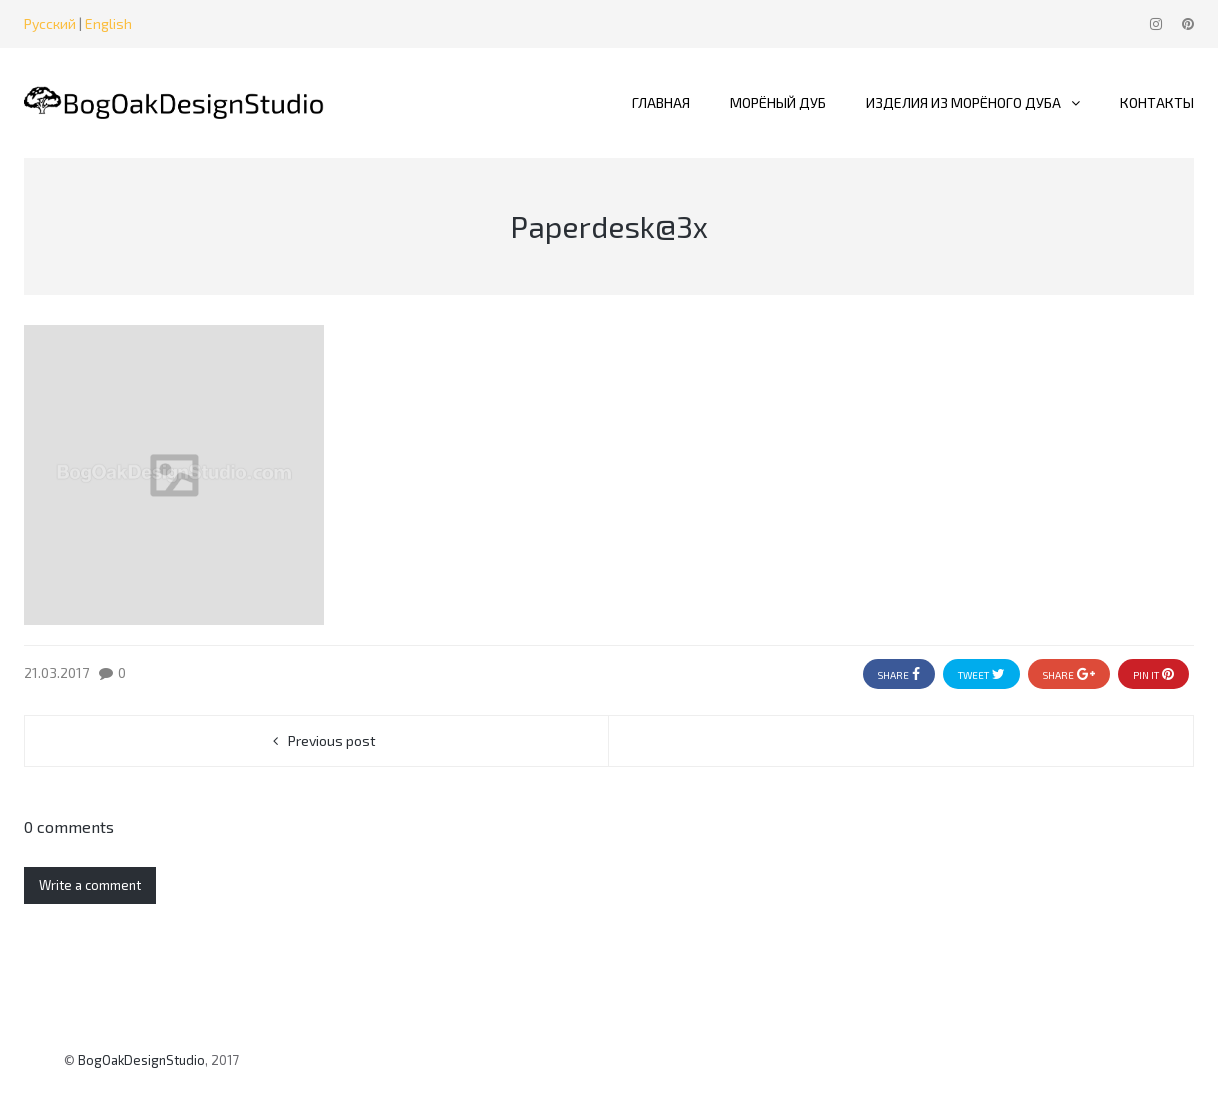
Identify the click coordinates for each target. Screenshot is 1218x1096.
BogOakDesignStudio (141, 1060)
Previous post (332, 740)
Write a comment (90, 885)
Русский (50, 23)
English (108, 23)
